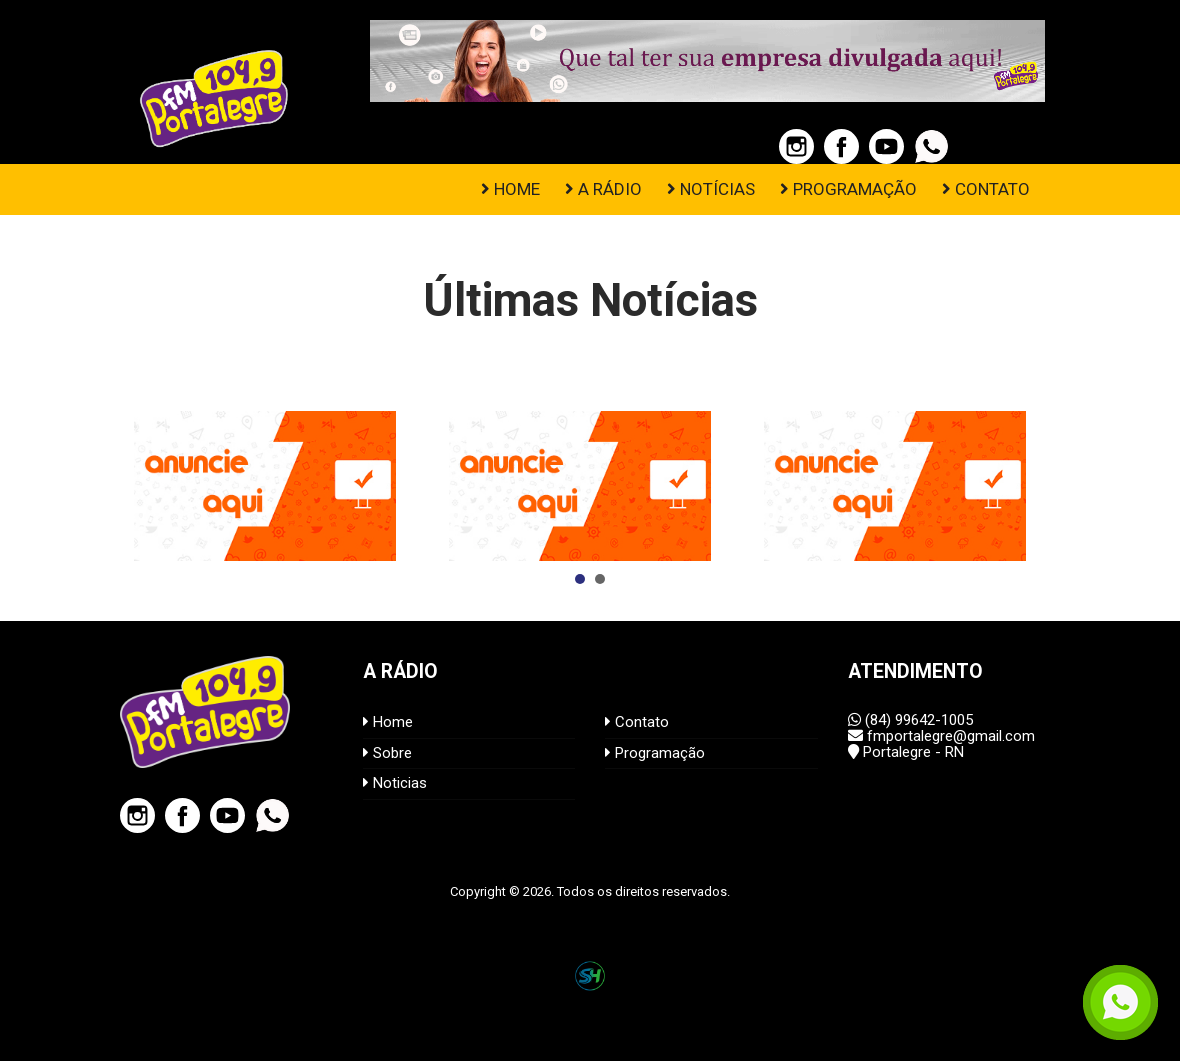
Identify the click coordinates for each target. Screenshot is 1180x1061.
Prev (146, 486)
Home (388, 722)
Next (1034, 486)
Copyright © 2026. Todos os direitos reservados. (590, 891)
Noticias (395, 783)
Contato (637, 722)
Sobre (387, 753)
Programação (655, 753)
